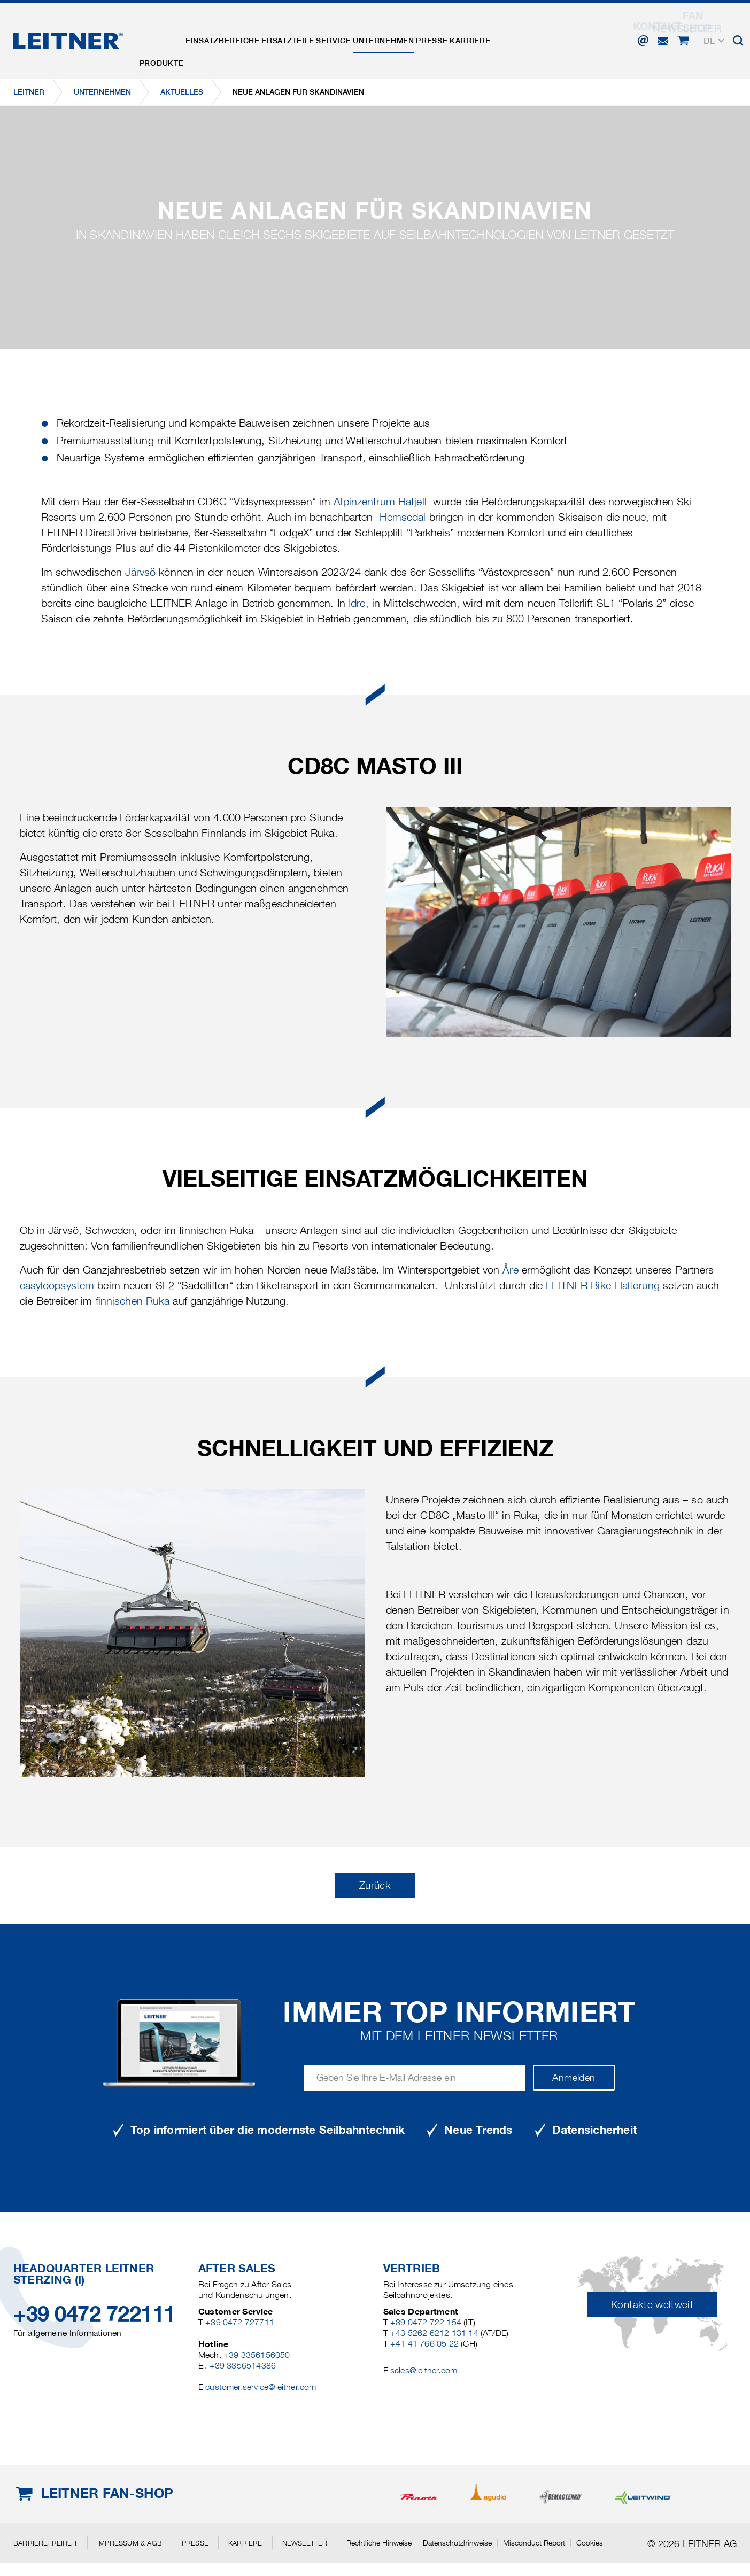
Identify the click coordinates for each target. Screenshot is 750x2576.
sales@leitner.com (423, 2370)
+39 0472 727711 (239, 2322)
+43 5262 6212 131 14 (434, 2333)
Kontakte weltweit (652, 2305)
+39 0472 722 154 (425, 2322)
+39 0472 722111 (94, 2314)
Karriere (533, 33)
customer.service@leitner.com (260, 2387)
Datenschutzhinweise (457, 2543)
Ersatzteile (312, 33)
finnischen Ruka (133, 1300)
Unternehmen (427, 33)
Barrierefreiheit (45, 2543)
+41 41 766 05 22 (424, 2344)
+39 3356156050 (256, 2355)
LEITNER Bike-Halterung (603, 1285)
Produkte (166, 33)
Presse (485, 33)
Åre (510, 1269)
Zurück (375, 1885)
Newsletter (305, 2543)
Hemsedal (404, 517)
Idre (357, 603)
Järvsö (140, 572)
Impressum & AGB (129, 2543)
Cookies (589, 2543)
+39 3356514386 (243, 2366)
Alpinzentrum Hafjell (380, 501)
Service (368, 33)
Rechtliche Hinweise (379, 2543)
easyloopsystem (57, 1285)
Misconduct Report (534, 2543)
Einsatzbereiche (237, 33)
